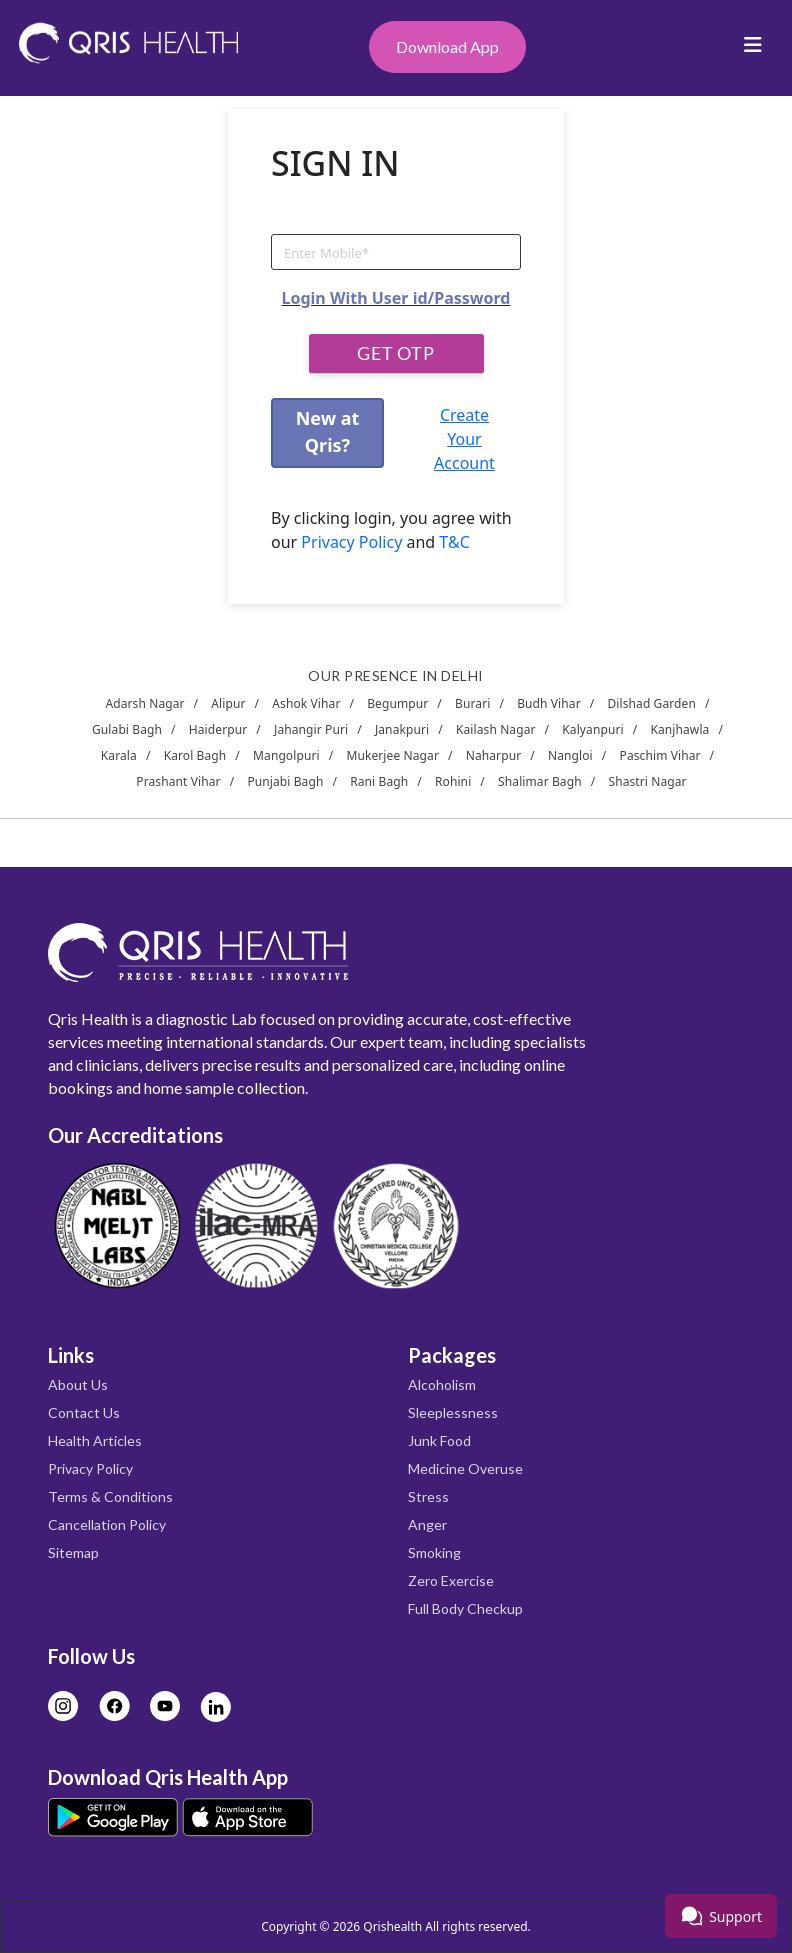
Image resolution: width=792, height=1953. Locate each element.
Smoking (434, 1552)
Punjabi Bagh (285, 781)
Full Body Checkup (465, 1608)
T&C (452, 542)
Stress (428, 1496)
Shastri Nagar (647, 781)
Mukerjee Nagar (392, 755)
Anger (427, 1524)
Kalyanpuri (592, 729)
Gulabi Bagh (127, 729)
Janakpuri (402, 729)
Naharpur (494, 755)
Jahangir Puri (311, 729)
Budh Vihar (549, 703)
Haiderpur (218, 729)
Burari (472, 703)
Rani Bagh (379, 781)
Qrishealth (392, 1926)
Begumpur (397, 703)
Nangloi (570, 755)
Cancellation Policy (107, 1524)
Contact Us (84, 1412)
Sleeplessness (453, 1412)
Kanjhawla (679, 729)
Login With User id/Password (396, 298)
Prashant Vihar (178, 781)
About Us (78, 1384)
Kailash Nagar (496, 729)
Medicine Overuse (465, 1468)
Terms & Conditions (110, 1496)
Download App (447, 46)
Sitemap (73, 1552)
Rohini (453, 781)
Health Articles (95, 1440)
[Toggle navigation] (753, 50)
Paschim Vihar (660, 755)
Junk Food (439, 1440)
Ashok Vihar (306, 703)
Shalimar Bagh (540, 781)
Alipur (228, 703)
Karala (119, 755)
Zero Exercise (451, 1580)
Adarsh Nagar (144, 703)
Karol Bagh (195, 755)
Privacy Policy (351, 542)
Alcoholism (442, 1384)
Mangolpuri (286, 755)
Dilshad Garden (651, 703)
